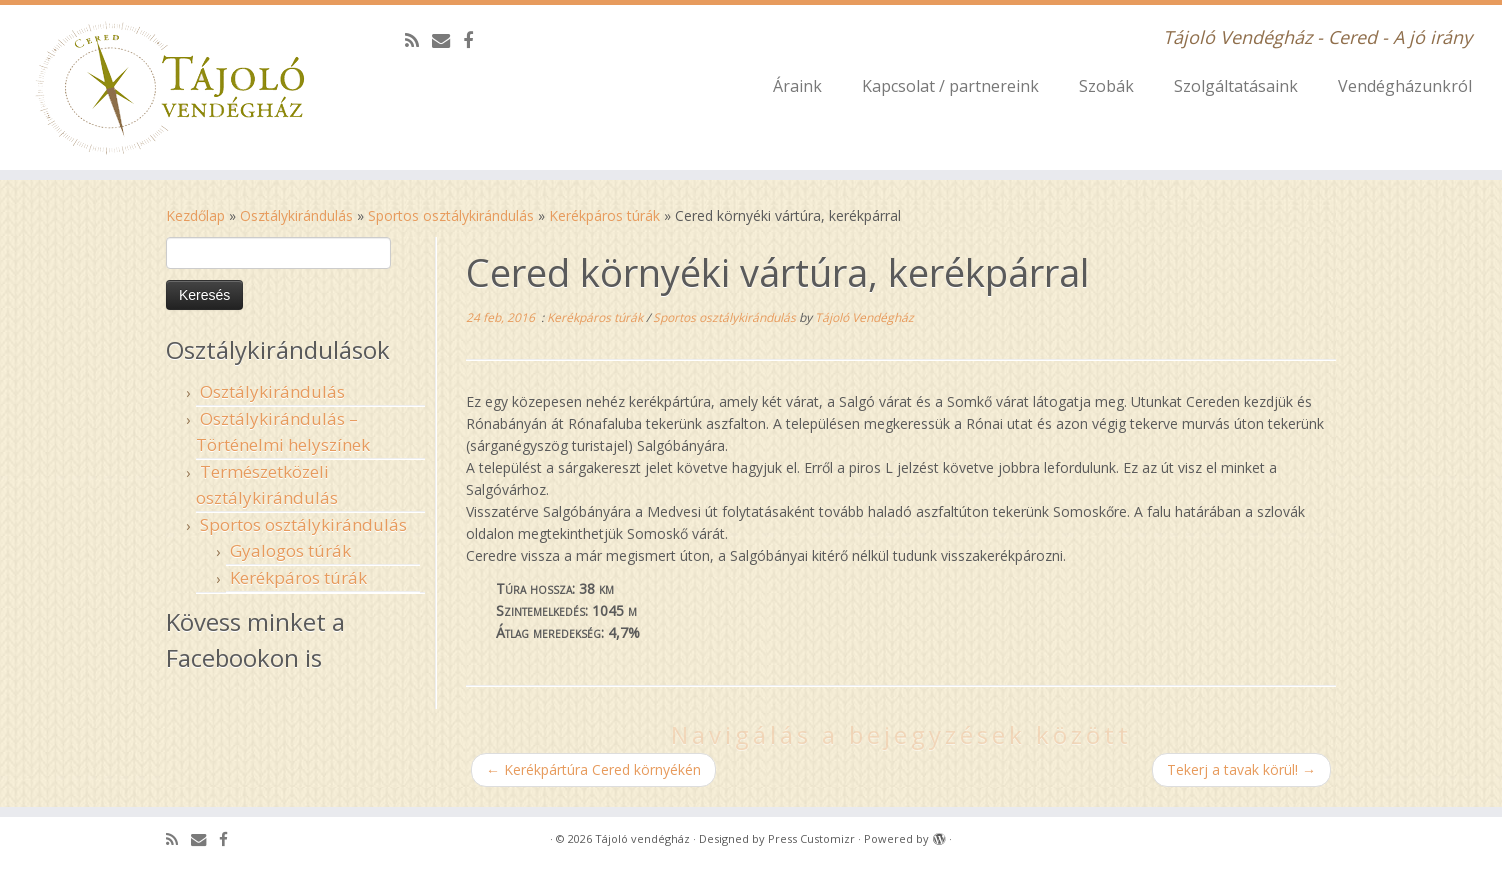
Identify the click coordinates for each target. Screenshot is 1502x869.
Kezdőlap (195, 215)
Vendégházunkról (1405, 86)
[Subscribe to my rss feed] (418, 40)
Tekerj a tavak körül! (1241, 769)
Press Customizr (811, 838)
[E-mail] (447, 40)
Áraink (797, 86)
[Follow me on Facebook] (474, 40)
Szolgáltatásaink (1236, 86)
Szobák (1106, 86)
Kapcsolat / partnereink (950, 86)
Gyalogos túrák (290, 550)
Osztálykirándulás (296, 215)
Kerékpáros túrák (604, 215)
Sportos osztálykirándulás (451, 215)
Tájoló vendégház (642, 838)
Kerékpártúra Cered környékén (593, 769)
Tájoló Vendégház (864, 317)
